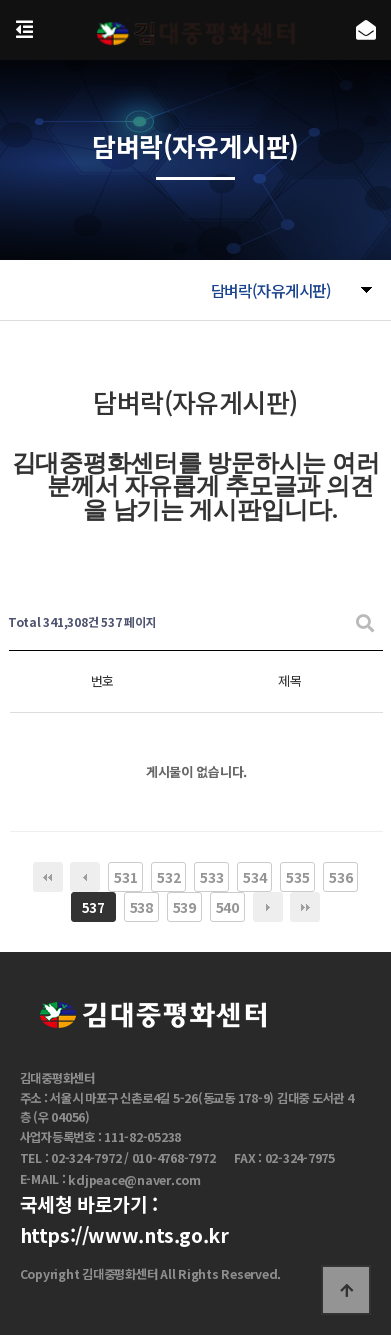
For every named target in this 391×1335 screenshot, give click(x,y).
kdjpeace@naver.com (134, 1180)
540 (227, 907)
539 (184, 907)
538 (141, 907)
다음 (268, 907)
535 (297, 877)
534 (254, 877)
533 (211, 877)
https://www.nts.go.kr (124, 1235)
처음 (48, 877)
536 (340, 877)
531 (125, 877)
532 (168, 877)
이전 (85, 877)
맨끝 (305, 907)
